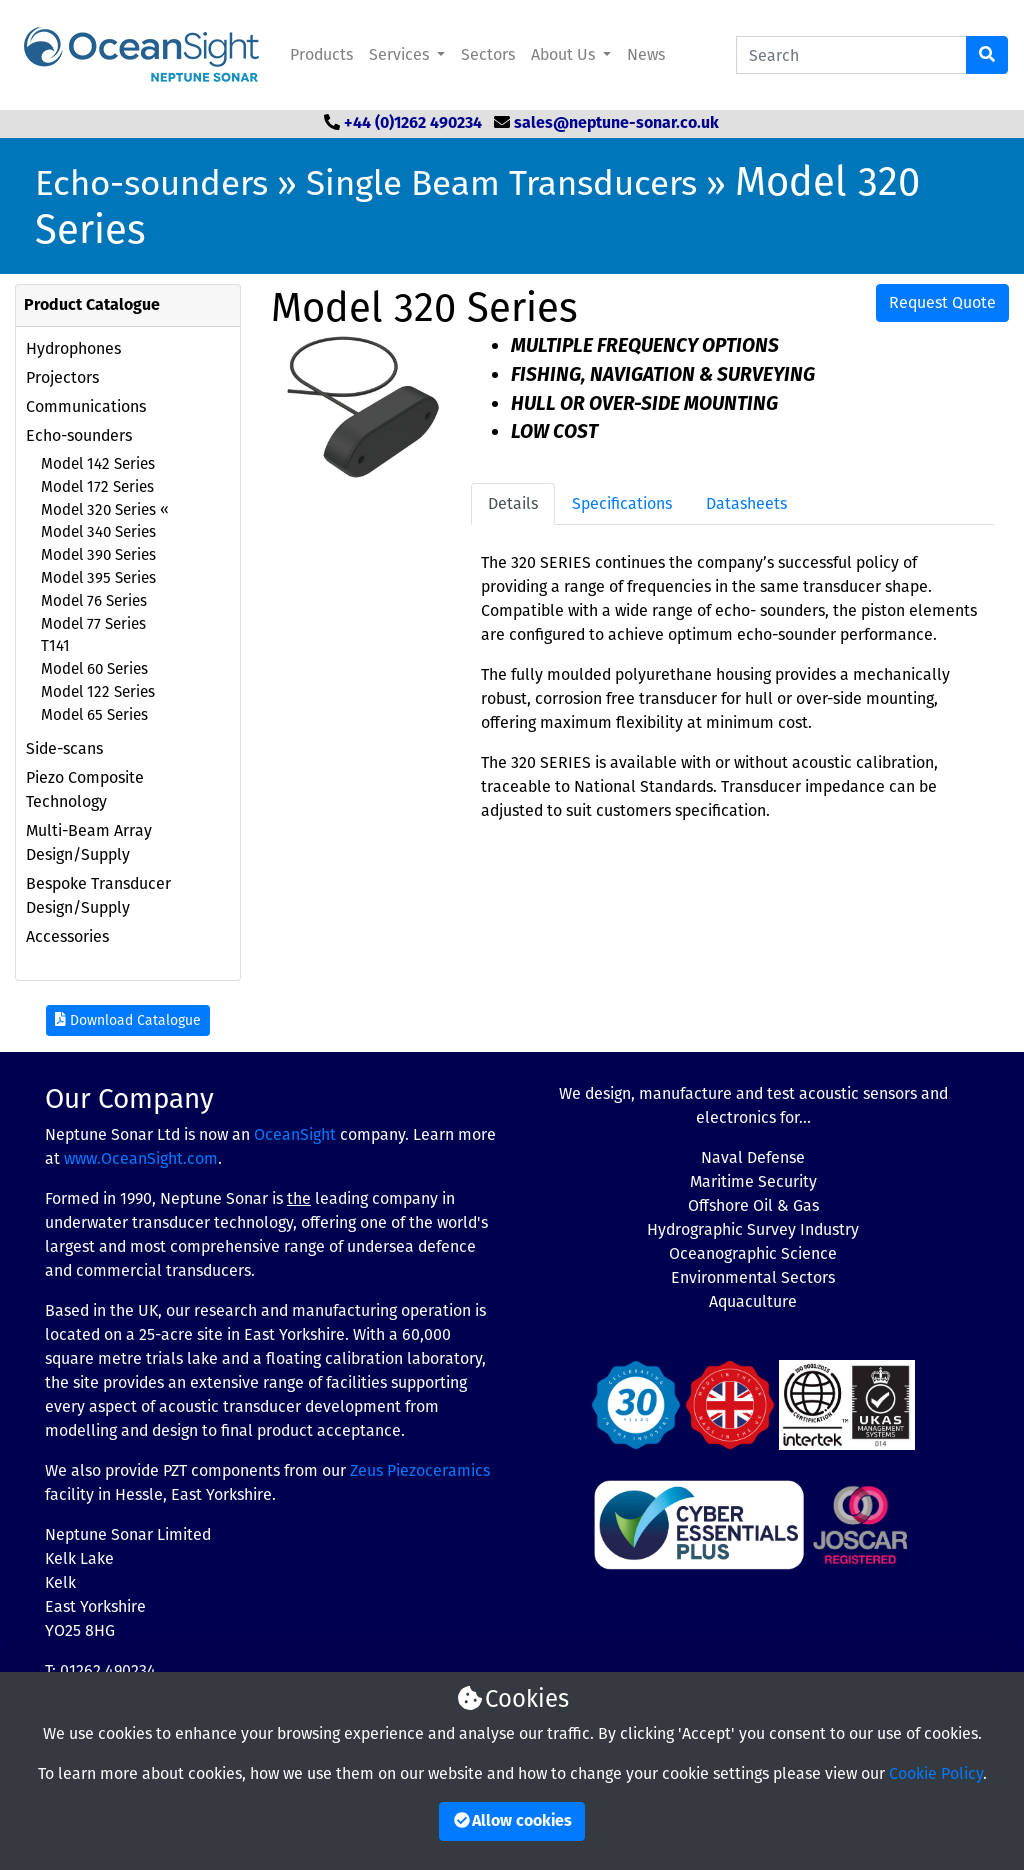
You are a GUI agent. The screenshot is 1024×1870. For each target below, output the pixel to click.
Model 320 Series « (105, 510)
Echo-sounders (151, 183)
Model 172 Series (97, 487)
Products (321, 54)
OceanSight (295, 1134)
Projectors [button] (62, 377)
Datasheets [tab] (746, 503)
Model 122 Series (98, 692)
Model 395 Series (98, 578)
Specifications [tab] (622, 503)
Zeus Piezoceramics (420, 1470)
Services (401, 54)
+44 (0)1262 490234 (413, 124)
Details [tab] (513, 503)
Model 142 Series (98, 464)
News (646, 54)
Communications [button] (86, 406)
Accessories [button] (67, 936)
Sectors (488, 54)
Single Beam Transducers (501, 183)
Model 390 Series (98, 555)
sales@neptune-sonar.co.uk (616, 124)
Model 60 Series (94, 669)
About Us (565, 54)
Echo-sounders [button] (79, 435)
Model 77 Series (93, 624)
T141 (55, 646)
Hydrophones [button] (73, 348)
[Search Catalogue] (851, 55)
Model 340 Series (98, 532)
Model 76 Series (94, 601)
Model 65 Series (94, 715)
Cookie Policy (936, 1773)
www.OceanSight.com (141, 1158)
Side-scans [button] (64, 748)
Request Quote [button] (942, 302)
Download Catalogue (128, 1020)
